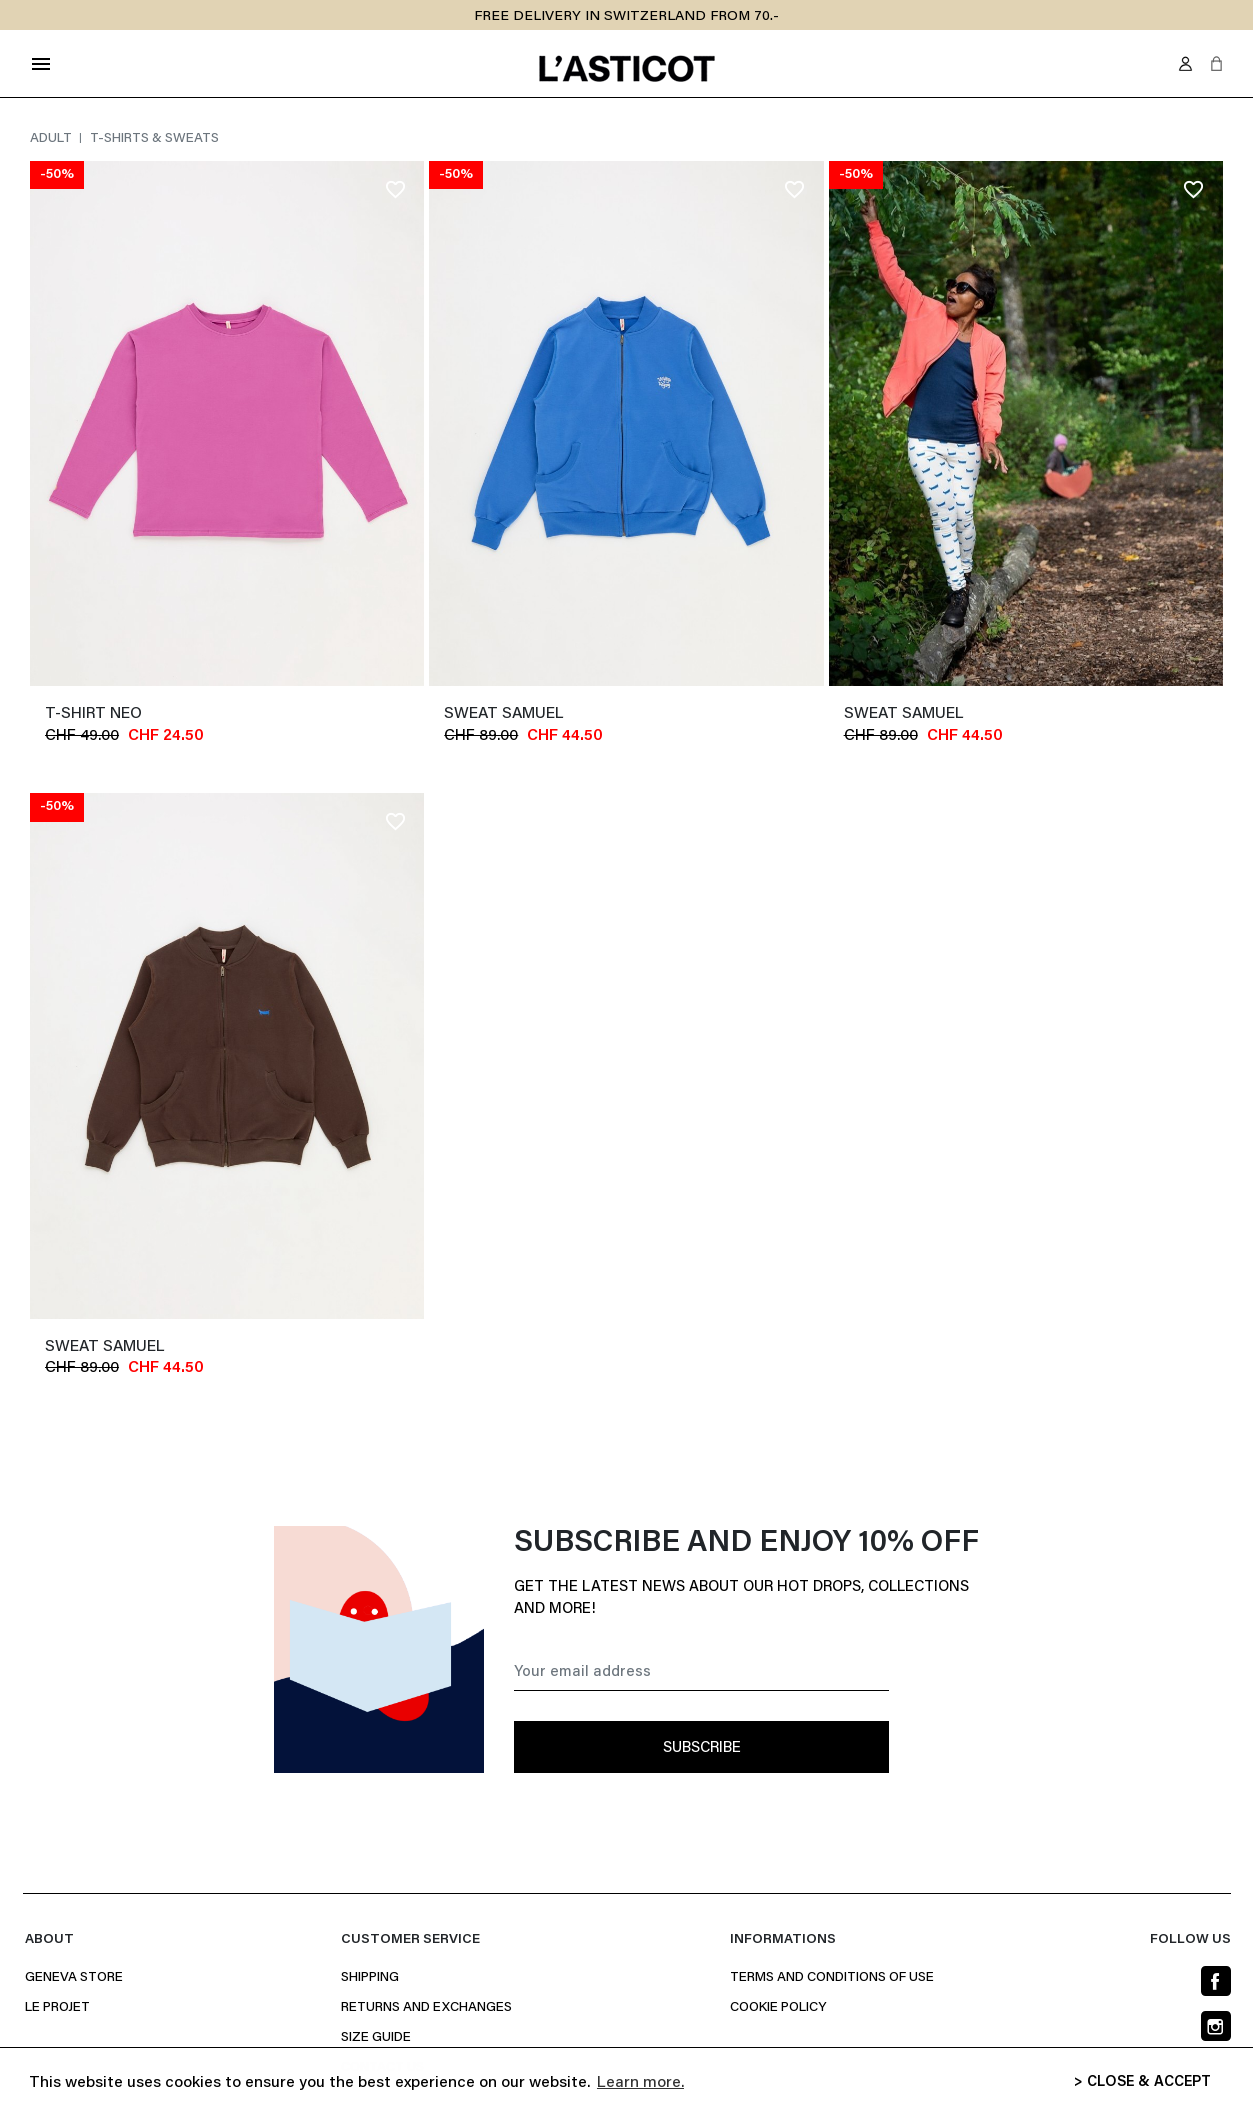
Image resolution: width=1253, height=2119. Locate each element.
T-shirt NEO (93, 714)
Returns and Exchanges (426, 2008)
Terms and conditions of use (832, 1978)
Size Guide (376, 2038)
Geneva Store (74, 1978)
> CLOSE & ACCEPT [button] (1142, 2082)
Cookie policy (778, 2008)
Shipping (370, 1978)
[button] (1216, 63)
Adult (52, 139)
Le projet (57, 2008)
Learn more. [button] (640, 2083)
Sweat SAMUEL (503, 714)
